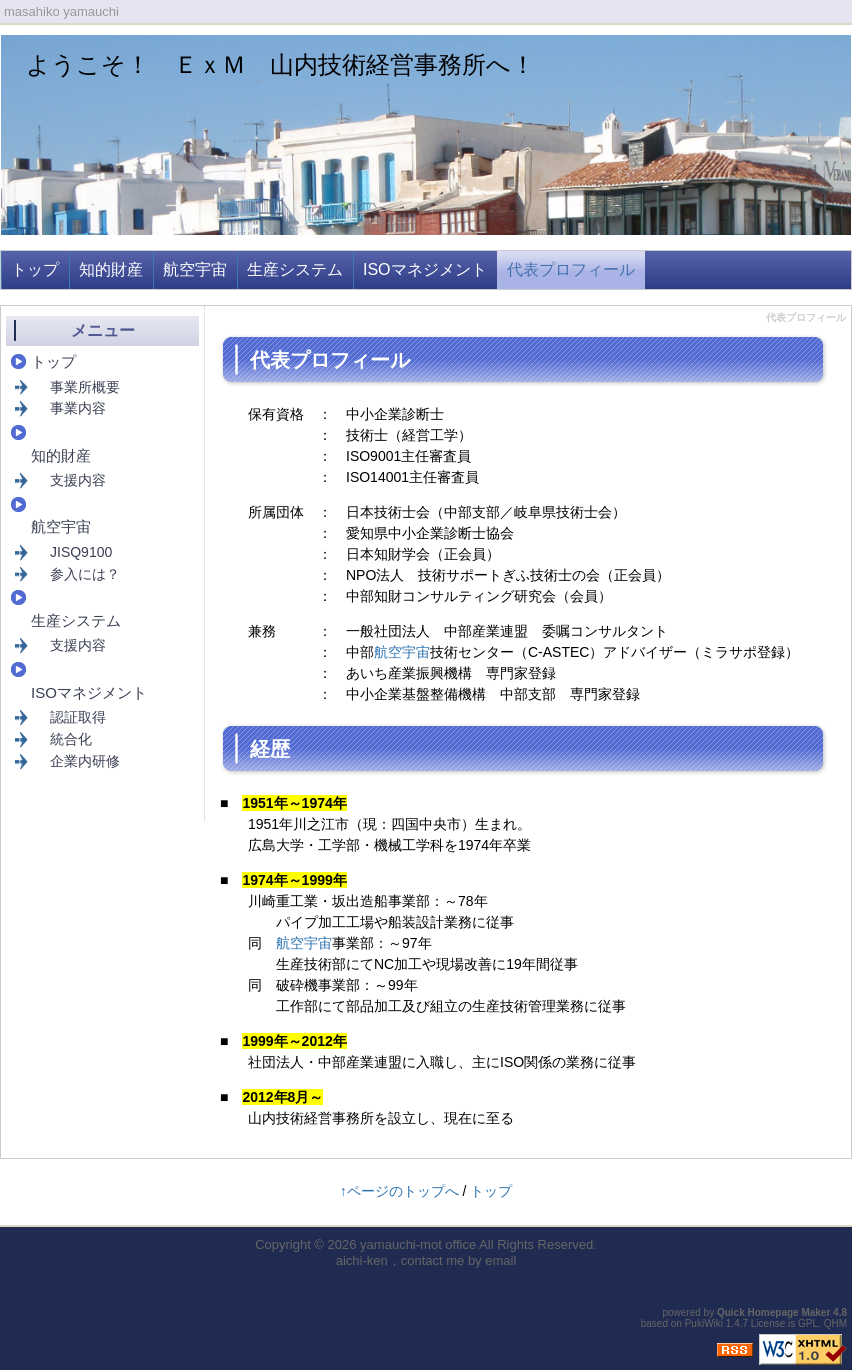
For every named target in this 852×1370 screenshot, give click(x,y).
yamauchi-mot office (418, 1244)
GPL (808, 1323)
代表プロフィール (571, 269)
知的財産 (111, 269)
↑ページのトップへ (399, 1191)
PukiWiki (704, 1323)
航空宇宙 (195, 269)
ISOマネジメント (425, 269)
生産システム (295, 269)
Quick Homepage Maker (773, 1312)
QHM (835, 1323)
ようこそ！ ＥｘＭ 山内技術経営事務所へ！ (280, 64)
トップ (35, 269)
